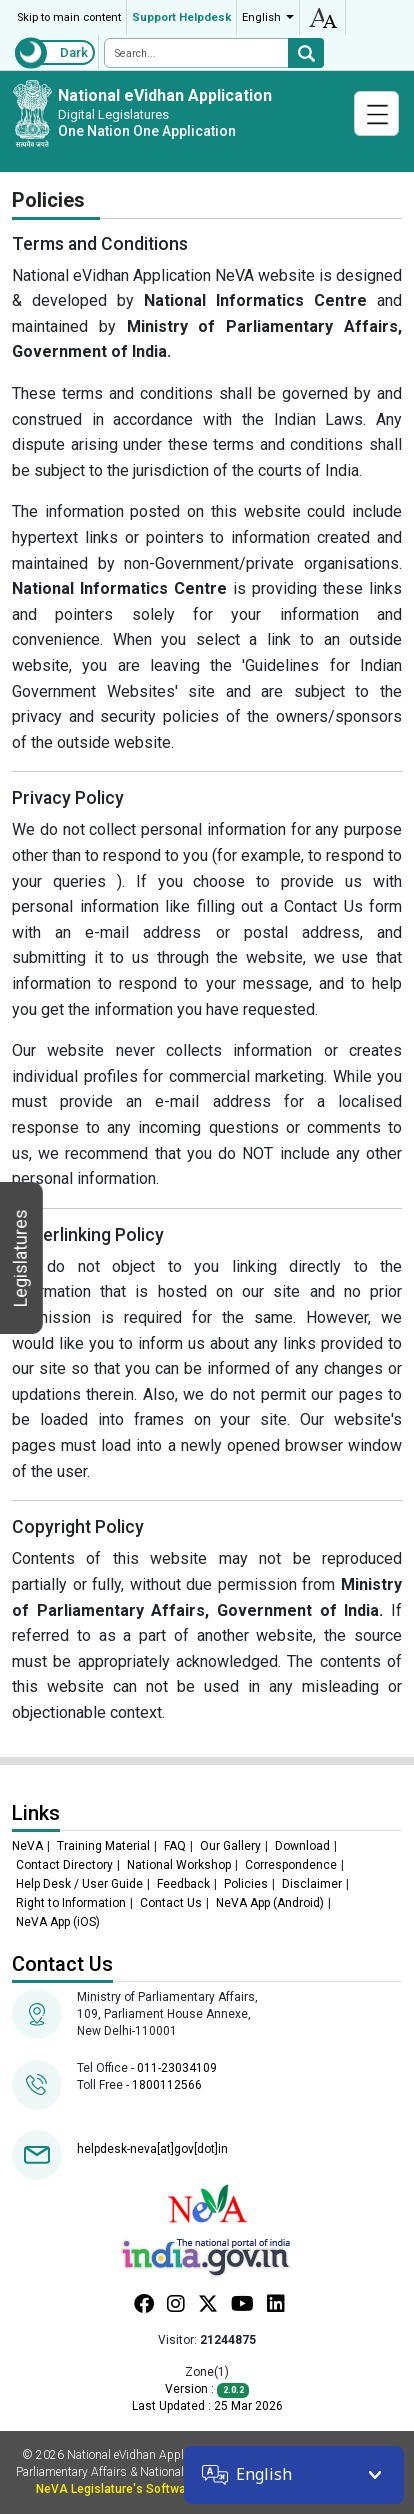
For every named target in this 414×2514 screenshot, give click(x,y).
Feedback (183, 1884)
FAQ (175, 1846)
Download (302, 1846)
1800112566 (167, 2085)
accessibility (322, 17)
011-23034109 (177, 2068)
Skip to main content (69, 17)
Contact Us (171, 1903)
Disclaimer (312, 1884)
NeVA (27, 1846)
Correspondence (291, 1865)
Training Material (103, 1846)
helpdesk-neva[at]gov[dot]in (152, 2149)
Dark (74, 52)
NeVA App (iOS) (58, 1922)
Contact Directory (64, 1865)
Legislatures (20, 1258)
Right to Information (71, 1903)
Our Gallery (230, 1846)
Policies (246, 1884)
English (261, 17)
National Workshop (179, 1865)
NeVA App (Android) (270, 1903)
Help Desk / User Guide (79, 1884)
